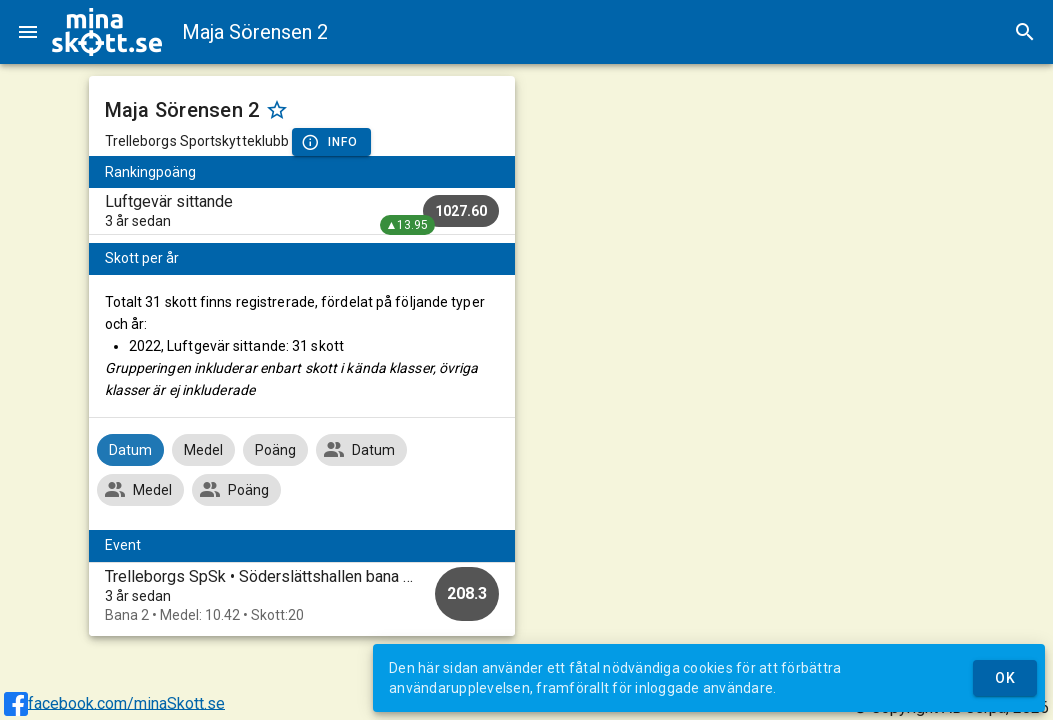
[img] (107, 32)
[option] (302, 595)
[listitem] (302, 211)
